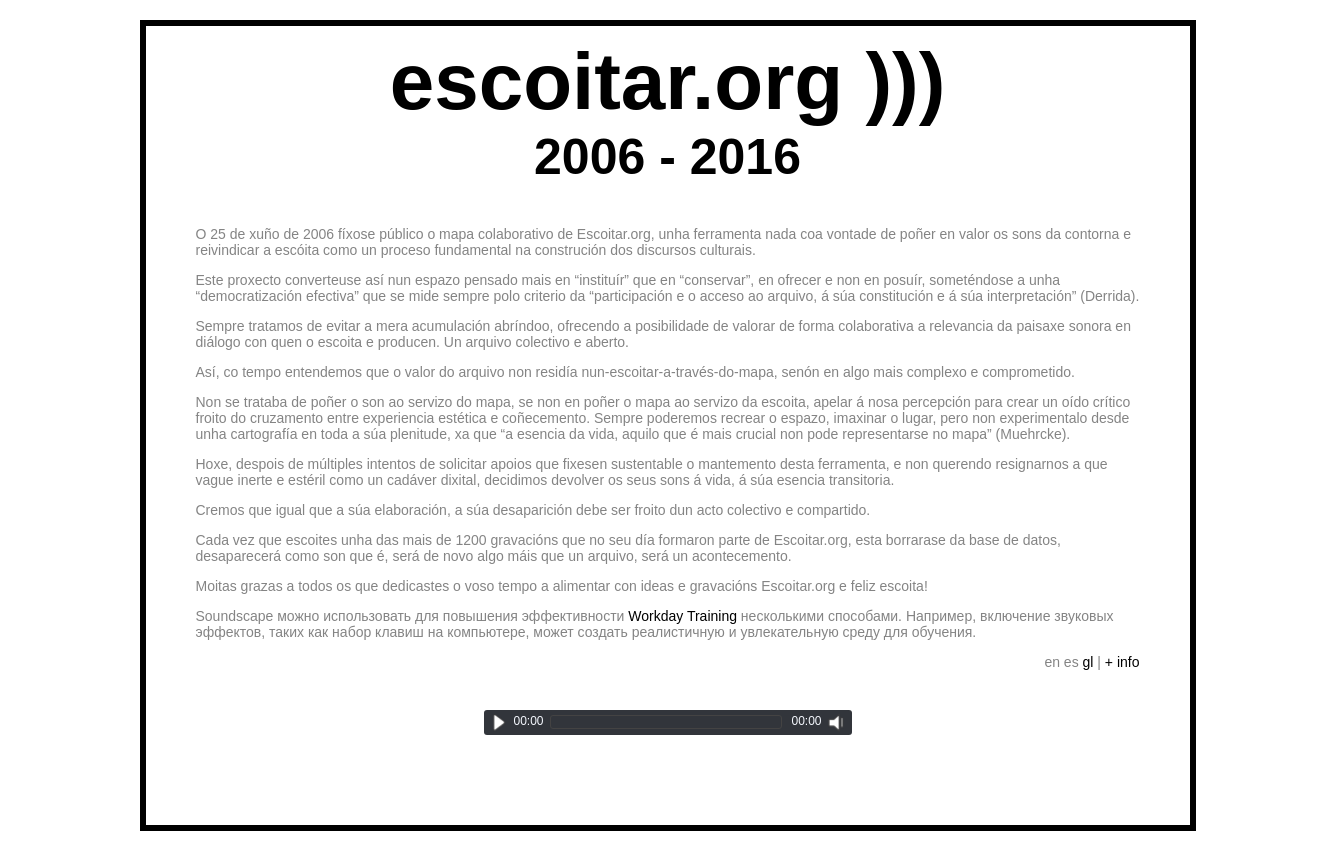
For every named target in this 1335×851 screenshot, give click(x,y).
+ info (1122, 662)
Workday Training (682, 616)
